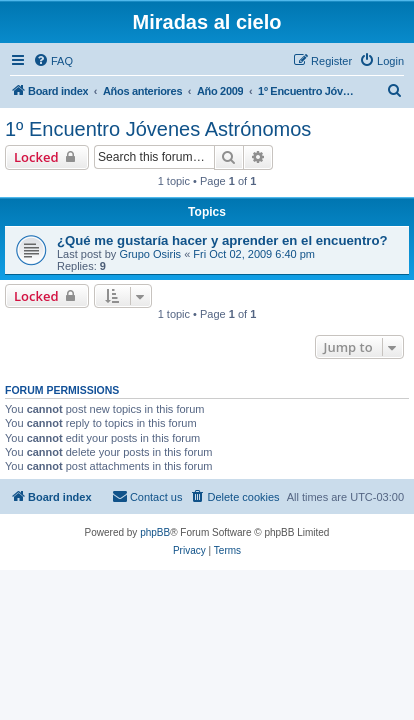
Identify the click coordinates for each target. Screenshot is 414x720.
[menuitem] (53, 61)
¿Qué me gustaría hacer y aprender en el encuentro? (222, 240)
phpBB (155, 532)
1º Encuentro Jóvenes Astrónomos (158, 129)
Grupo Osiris (150, 254)
